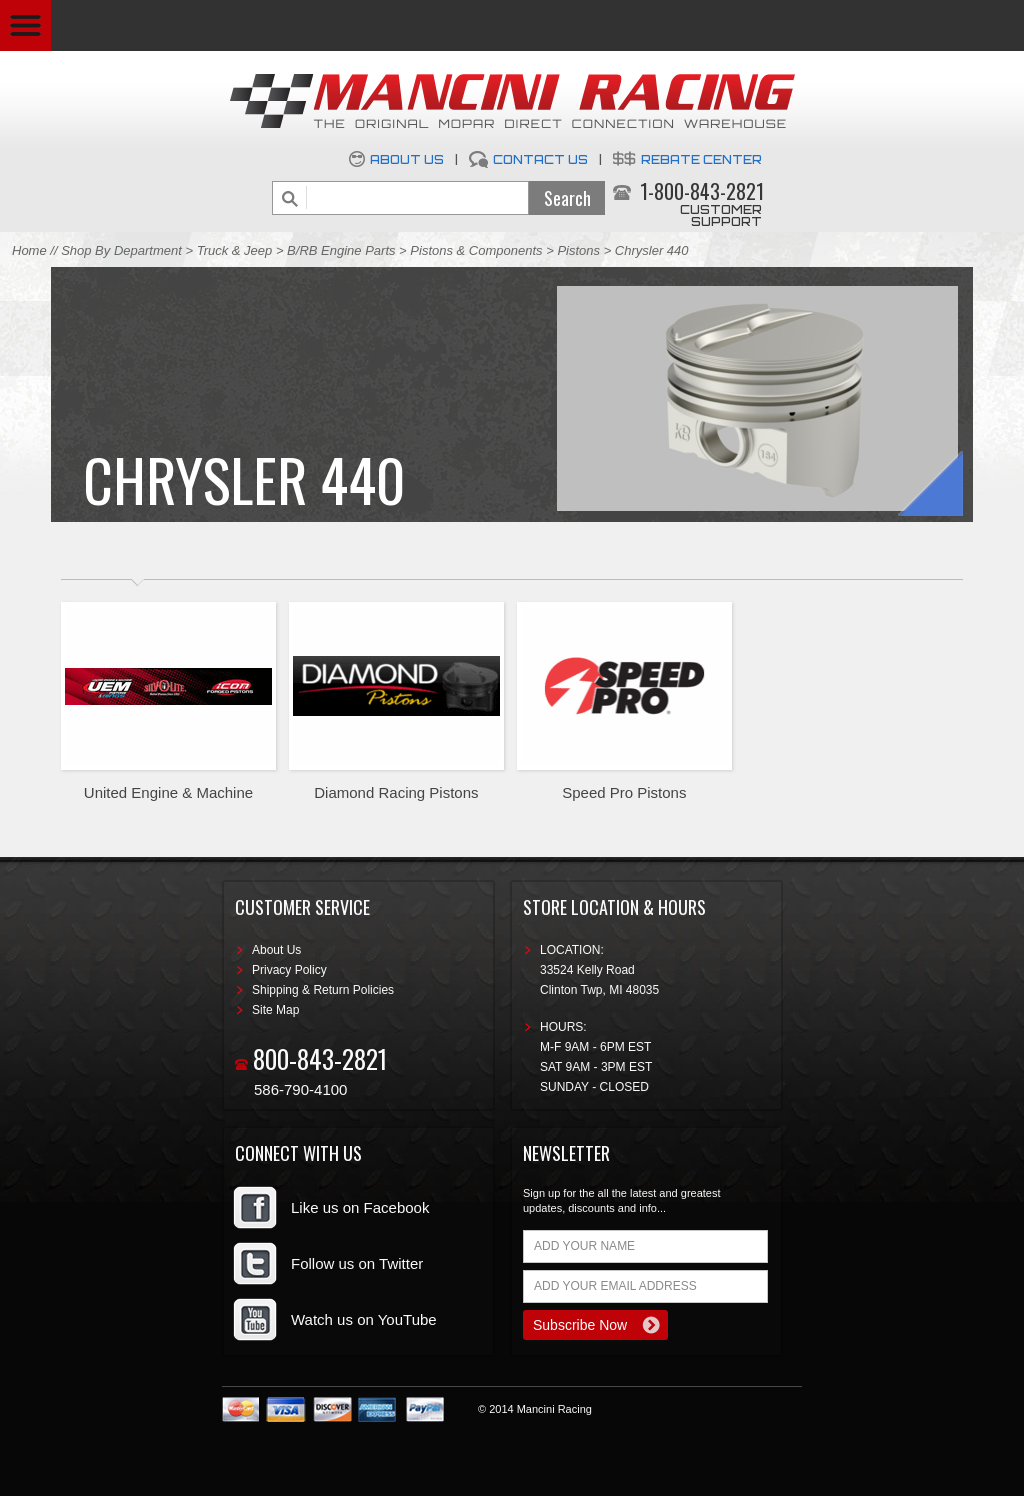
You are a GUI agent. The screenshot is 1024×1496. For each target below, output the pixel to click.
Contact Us (540, 159)
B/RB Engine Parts (341, 250)
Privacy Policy (289, 970)
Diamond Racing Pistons (396, 792)
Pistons (578, 250)
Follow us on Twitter (357, 1263)
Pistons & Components (476, 250)
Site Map (275, 1010)
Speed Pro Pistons (624, 792)
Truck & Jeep (235, 250)
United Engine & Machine (168, 792)
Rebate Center (701, 159)
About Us (407, 159)
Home (29, 250)
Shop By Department (121, 250)
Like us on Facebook (360, 1207)
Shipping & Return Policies (323, 990)
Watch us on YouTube (364, 1319)
